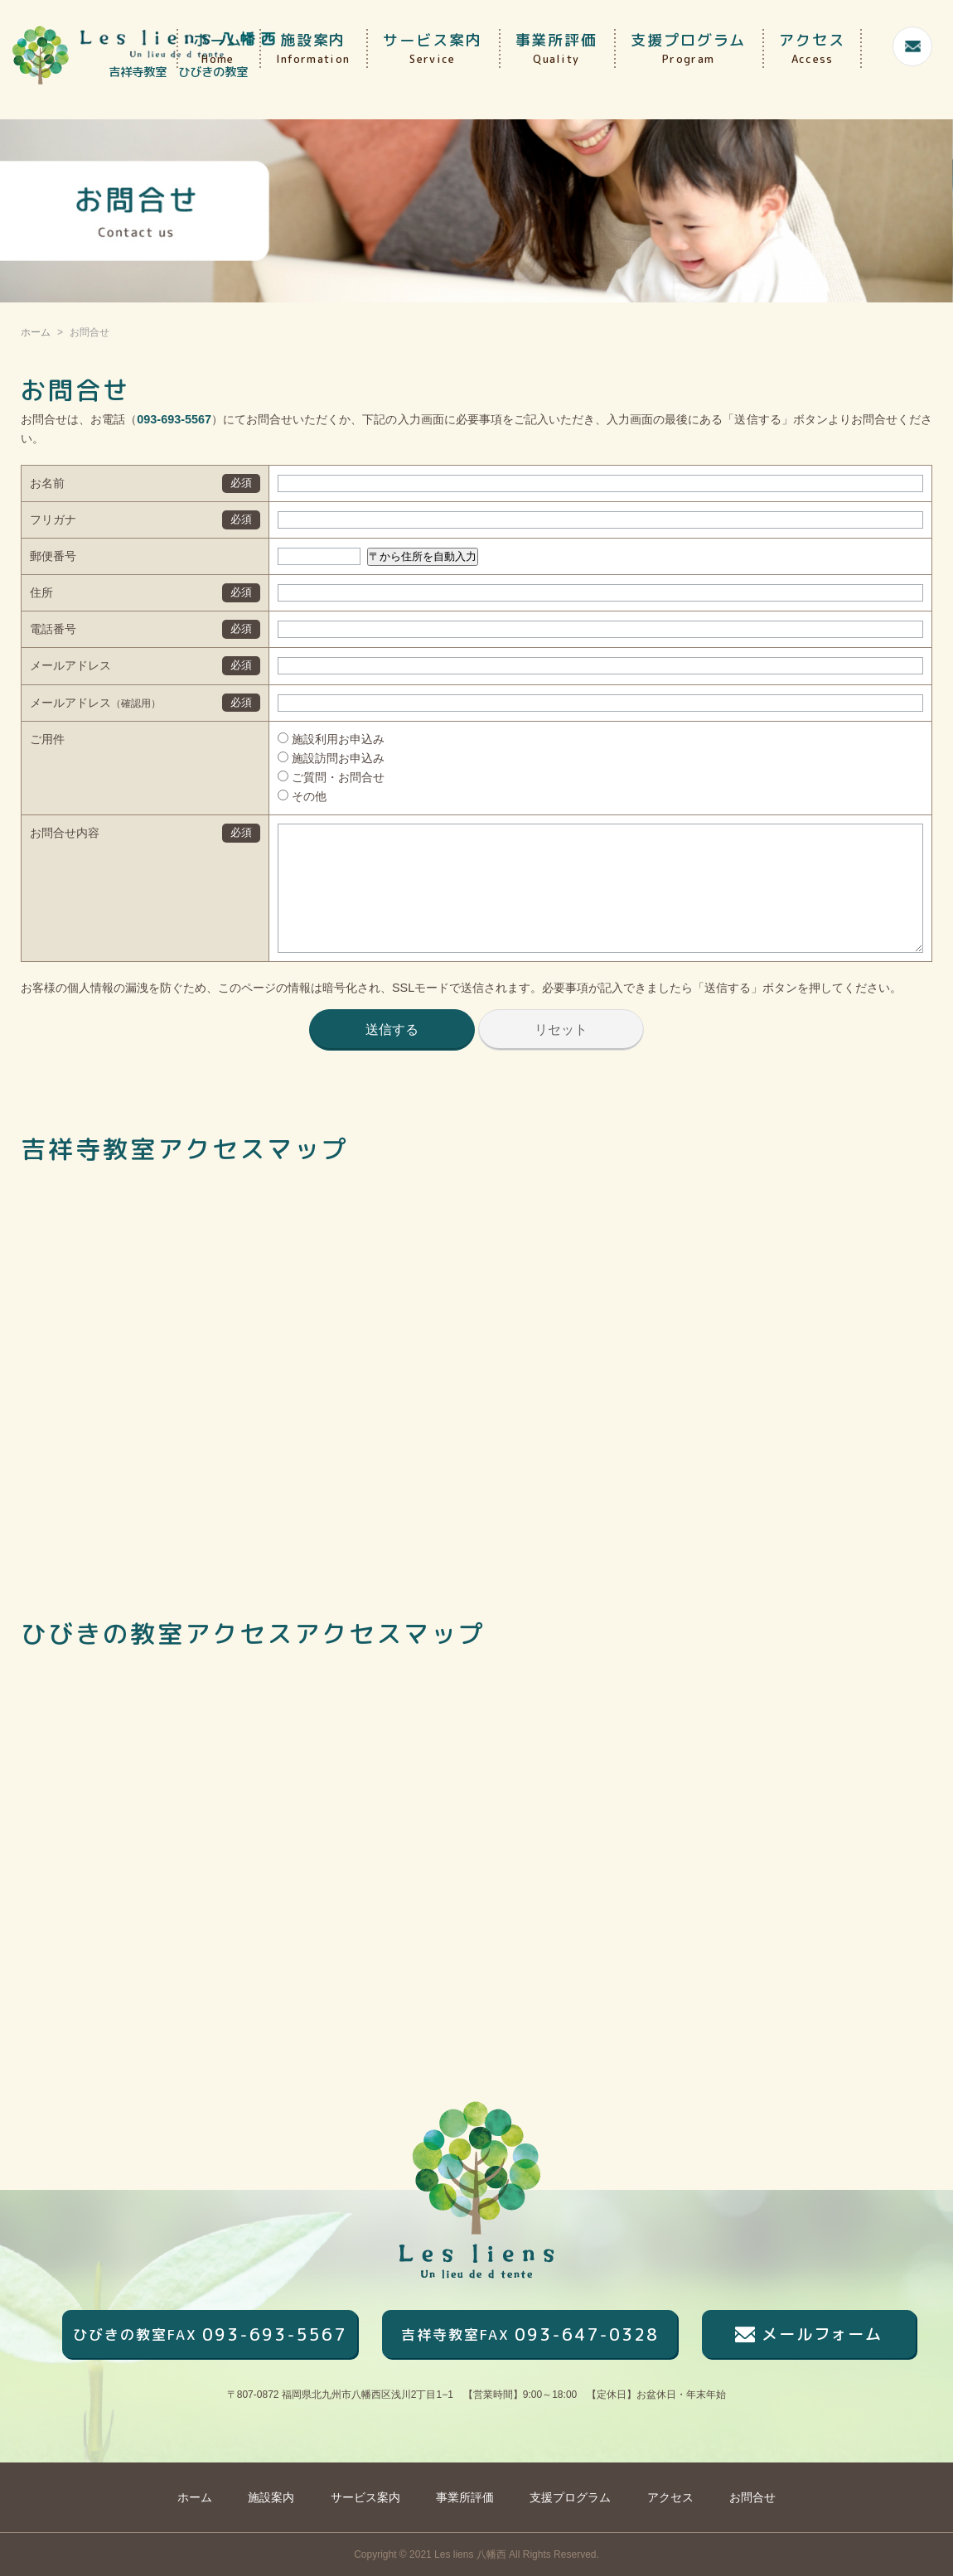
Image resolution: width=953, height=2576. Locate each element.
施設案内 (313, 48)
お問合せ (752, 2497)
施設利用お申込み (312, 739)
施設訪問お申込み (312, 758)
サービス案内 (432, 48)
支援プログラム (688, 48)
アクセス (812, 48)
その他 (283, 796)
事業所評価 (556, 48)
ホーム (218, 48)
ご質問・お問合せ (312, 777)
